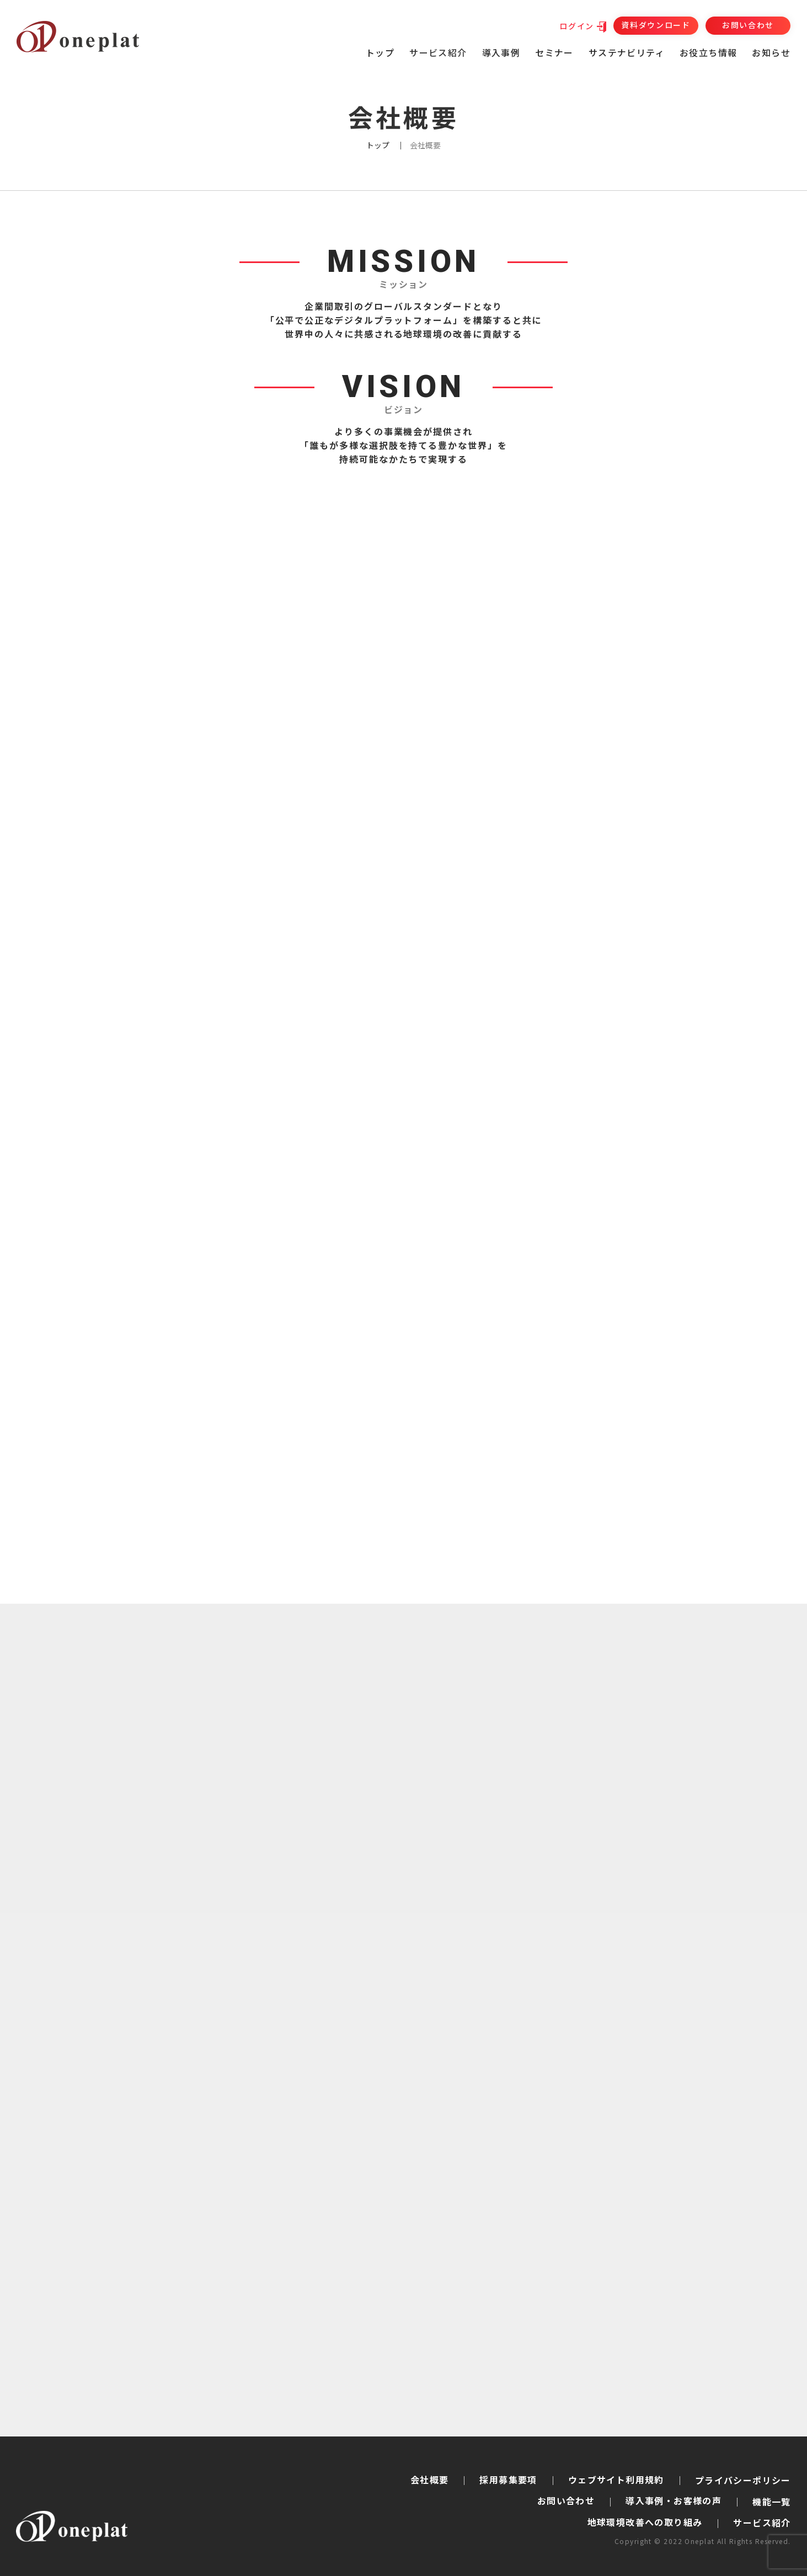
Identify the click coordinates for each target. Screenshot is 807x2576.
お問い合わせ (748, 24)
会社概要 (429, 2479)
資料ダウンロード (655, 24)
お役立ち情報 (708, 52)
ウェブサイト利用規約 (616, 2479)
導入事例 (501, 52)
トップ (380, 52)
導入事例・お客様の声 (674, 2500)
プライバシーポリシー (743, 2480)
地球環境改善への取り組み (645, 2522)
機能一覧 (771, 2501)
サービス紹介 (761, 2522)
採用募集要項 (508, 2479)
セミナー (554, 52)
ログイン (576, 25)
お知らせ (771, 52)
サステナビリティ (627, 52)
